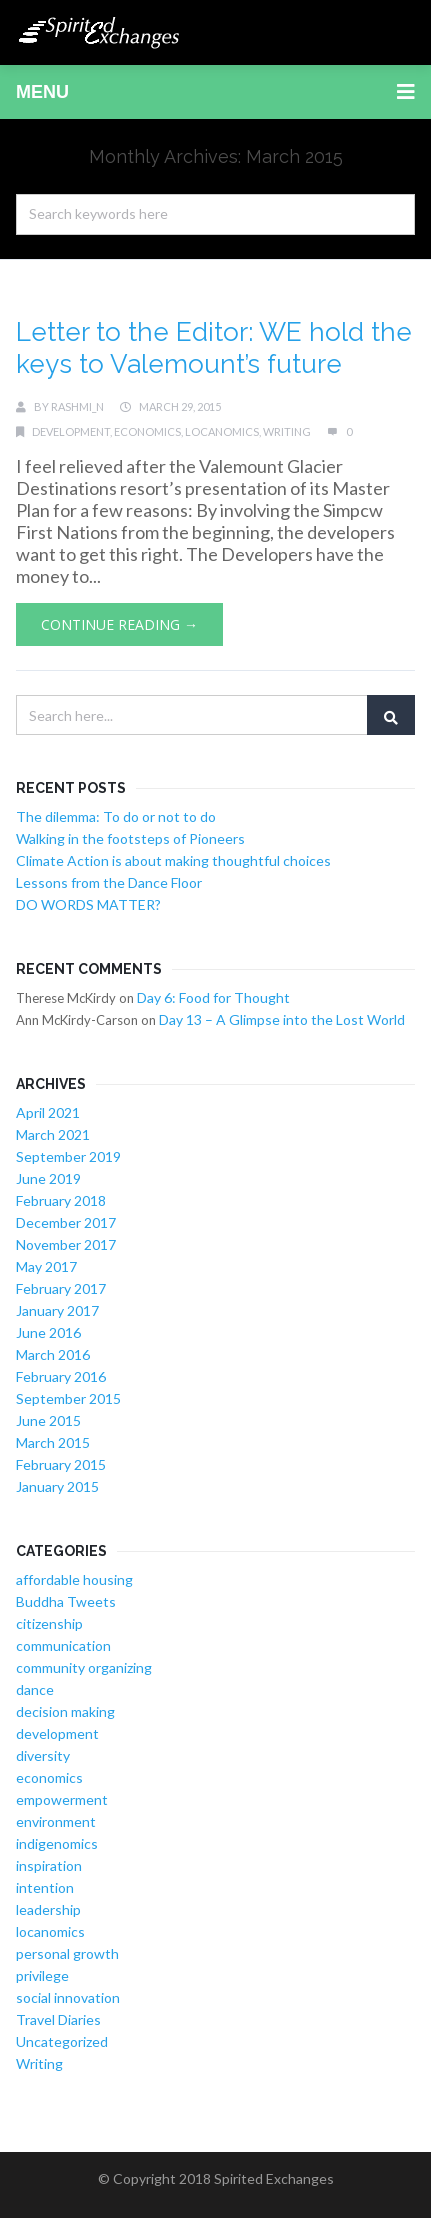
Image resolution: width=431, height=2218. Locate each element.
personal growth (67, 1953)
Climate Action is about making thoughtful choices (173, 860)
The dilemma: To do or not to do (116, 816)
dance (35, 1689)
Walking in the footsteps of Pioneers (130, 838)
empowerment (62, 1799)
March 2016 (53, 1354)
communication (63, 1645)
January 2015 (57, 1486)
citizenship (49, 1623)
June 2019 (48, 1178)
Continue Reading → (119, 624)
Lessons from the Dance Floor (109, 882)
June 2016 (48, 1332)
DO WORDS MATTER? (88, 904)
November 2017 (66, 1244)
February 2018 (61, 1200)
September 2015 (68, 1398)
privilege (42, 1975)
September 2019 (68, 1156)
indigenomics (57, 1843)
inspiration (49, 1865)
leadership (48, 1909)
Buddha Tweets (66, 1601)
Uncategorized (62, 2041)
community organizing (84, 1667)
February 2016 (61, 1376)
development (71, 431)
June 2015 (48, 1420)
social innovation (68, 1997)
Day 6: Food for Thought (213, 997)
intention (45, 1887)
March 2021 (53, 1134)
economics (147, 431)
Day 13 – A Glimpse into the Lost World (282, 1019)
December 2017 (66, 1222)
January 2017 (57, 1310)
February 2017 (61, 1288)
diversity (43, 1755)
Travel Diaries (58, 2019)
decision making (65, 1711)
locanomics (222, 431)
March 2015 (53, 1442)
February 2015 (61, 1464)
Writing (287, 431)
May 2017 (46, 1266)
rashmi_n (77, 406)
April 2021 (48, 1112)
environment (56, 1821)
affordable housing (74, 1579)
